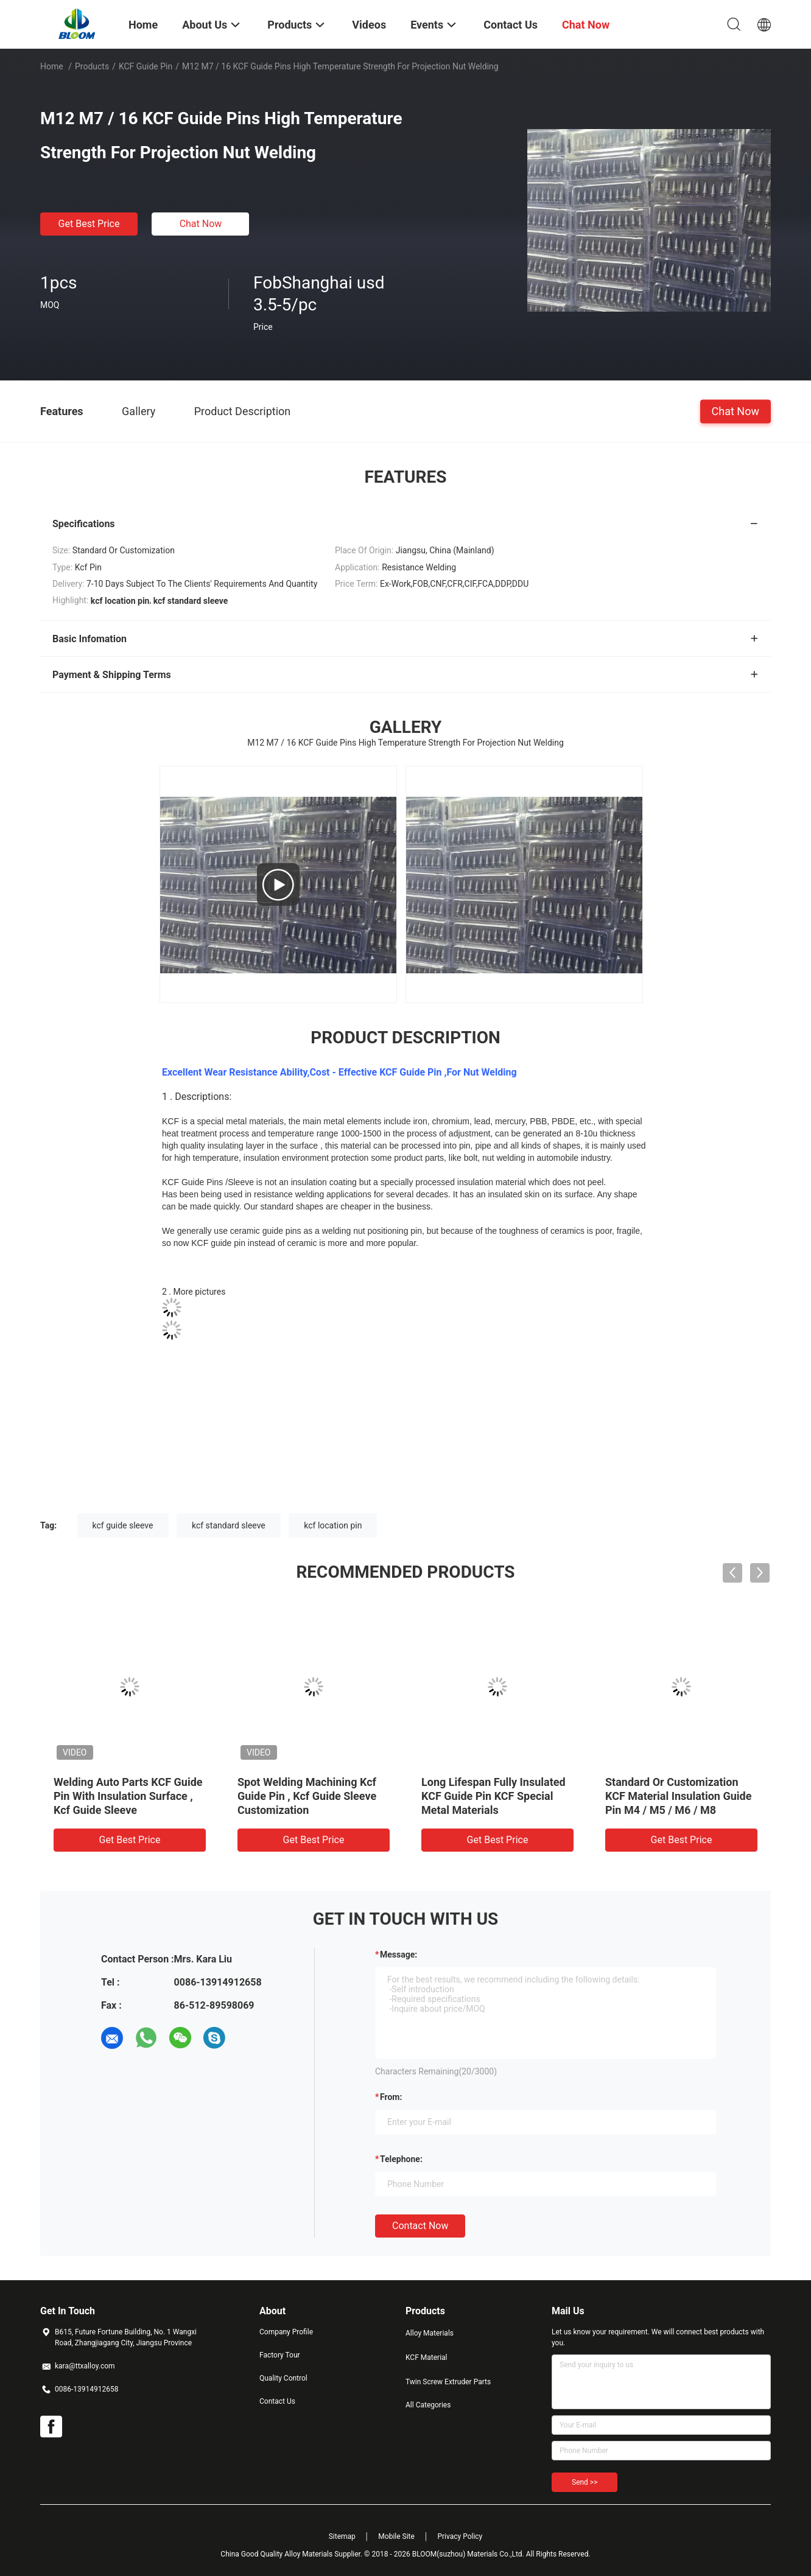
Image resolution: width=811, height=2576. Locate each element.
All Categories (428, 2405)
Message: (398, 1954)
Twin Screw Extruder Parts (448, 2382)
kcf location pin (333, 1525)
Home (51, 66)
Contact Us (277, 2401)
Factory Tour (279, 2355)
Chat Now (201, 223)
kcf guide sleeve (123, 1525)
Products (92, 66)
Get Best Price (89, 223)
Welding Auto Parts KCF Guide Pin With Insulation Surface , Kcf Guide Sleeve (128, 1796)
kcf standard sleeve (228, 1525)
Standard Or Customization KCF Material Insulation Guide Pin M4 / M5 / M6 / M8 (678, 1796)
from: (391, 2097)
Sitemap (342, 2536)
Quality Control (283, 2378)
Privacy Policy (459, 2536)
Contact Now (420, 2225)
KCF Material (427, 2357)
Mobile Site (396, 2536)
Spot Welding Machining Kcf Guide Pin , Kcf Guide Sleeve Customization (306, 1796)
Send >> (584, 2482)
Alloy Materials (430, 2333)
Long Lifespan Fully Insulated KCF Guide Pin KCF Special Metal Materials (493, 1796)
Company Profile (286, 2332)
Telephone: (401, 2159)
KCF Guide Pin (145, 66)
